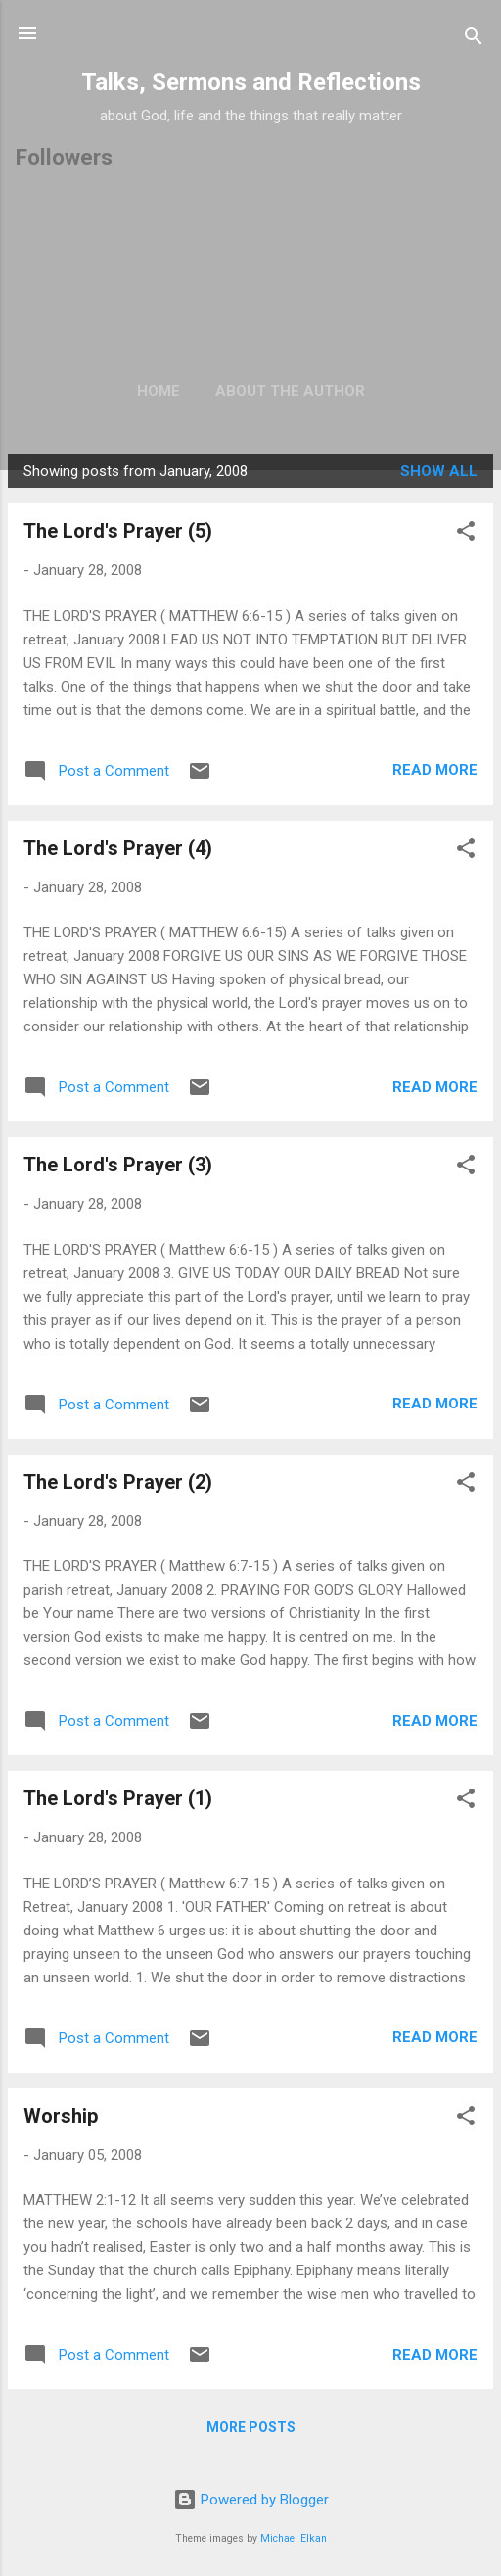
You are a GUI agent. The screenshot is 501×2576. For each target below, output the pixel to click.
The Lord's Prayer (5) (117, 531)
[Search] (473, 40)
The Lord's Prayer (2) (117, 1482)
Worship (60, 2115)
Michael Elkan (293, 2538)
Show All (439, 471)
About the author (290, 391)
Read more (435, 770)
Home (158, 391)
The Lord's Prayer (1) (117, 1798)
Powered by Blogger (251, 2499)
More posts (251, 2427)
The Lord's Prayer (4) (117, 848)
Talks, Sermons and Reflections (251, 82)
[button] (466, 534)
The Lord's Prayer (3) (117, 1164)
